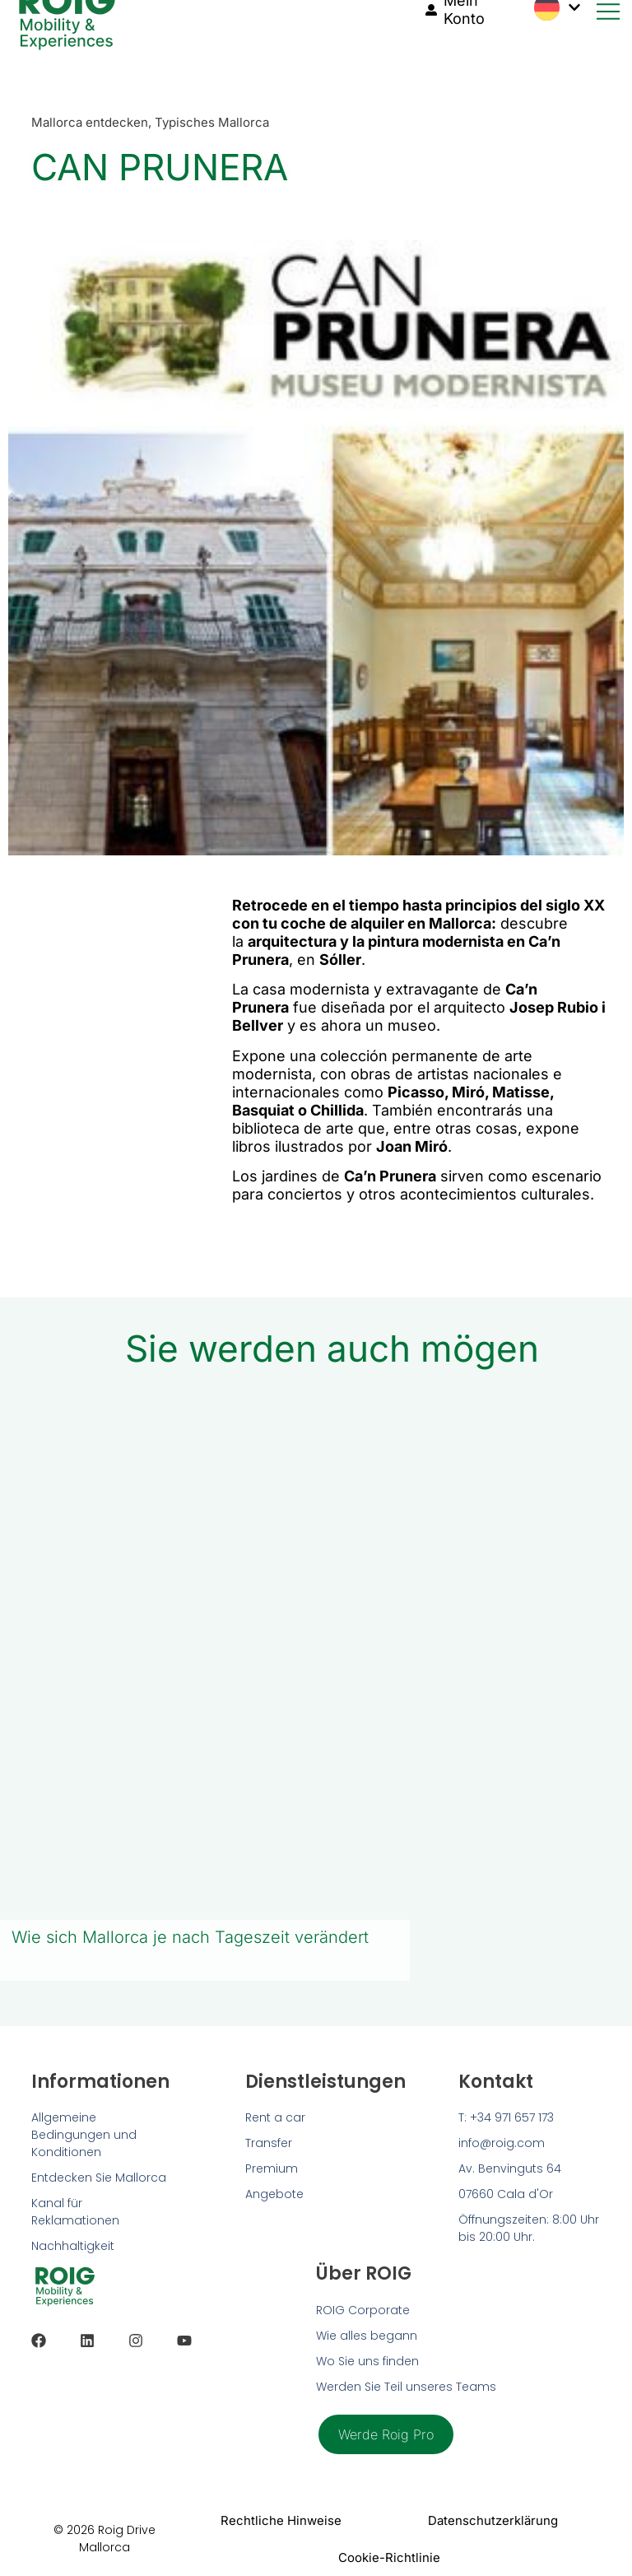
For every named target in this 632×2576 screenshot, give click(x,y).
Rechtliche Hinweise (281, 2520)
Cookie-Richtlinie (389, 2557)
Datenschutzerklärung (492, 2520)
